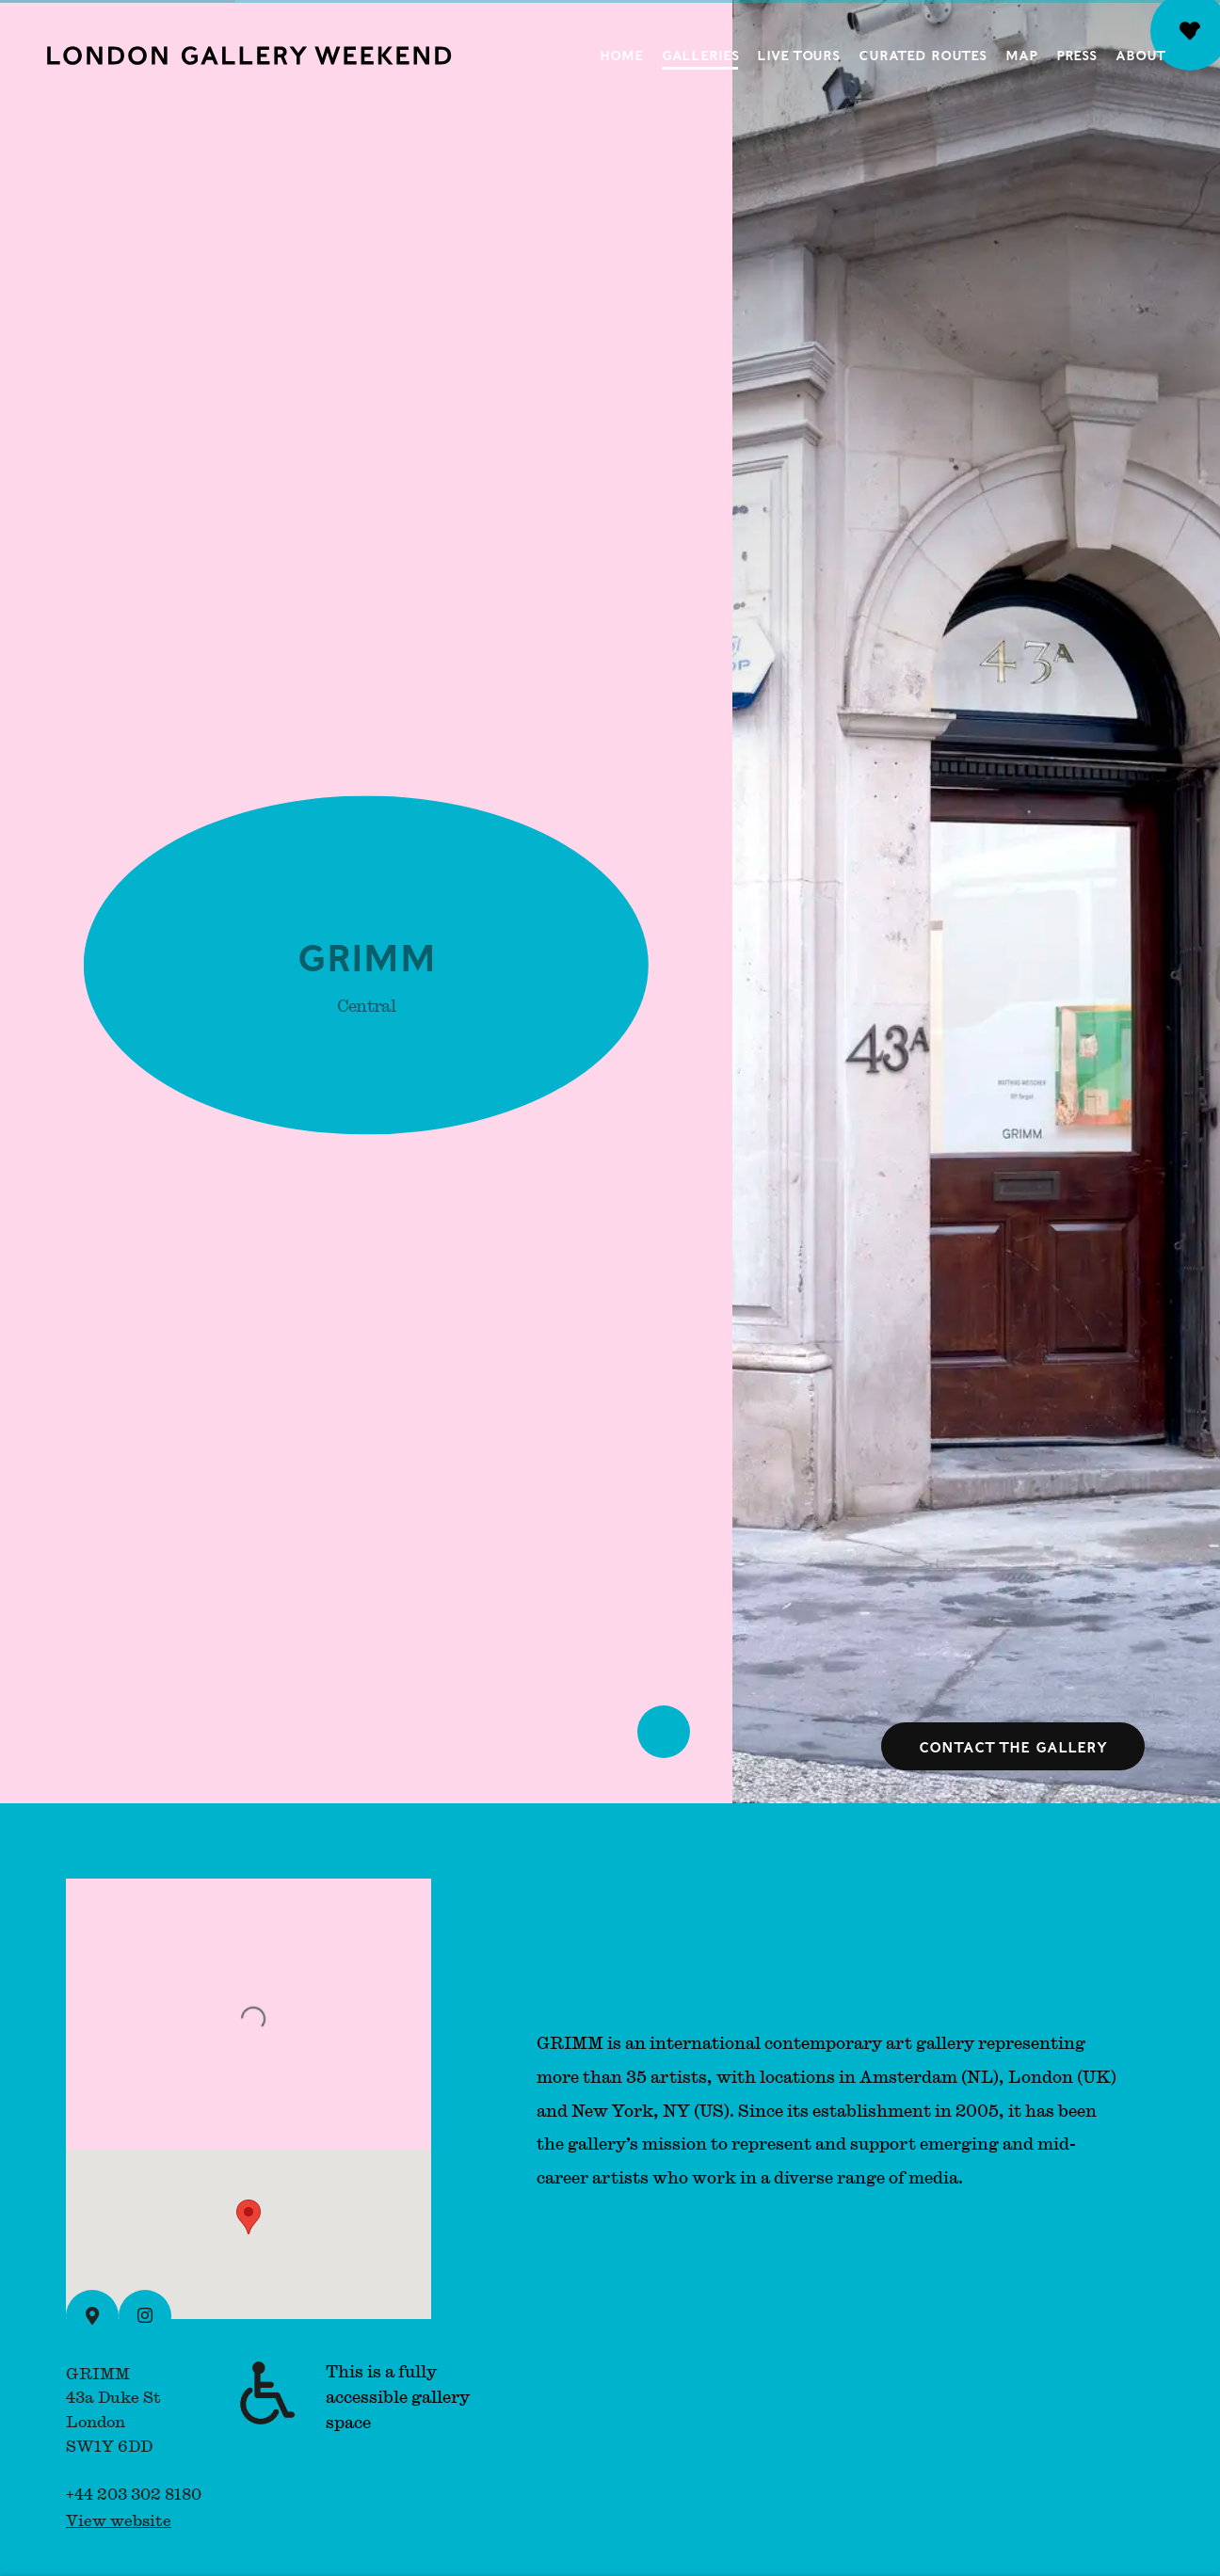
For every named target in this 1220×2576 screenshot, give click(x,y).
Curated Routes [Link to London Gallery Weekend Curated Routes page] (923, 54)
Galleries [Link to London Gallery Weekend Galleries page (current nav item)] (700, 54)
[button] (248, 2217)
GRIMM (366, 959)
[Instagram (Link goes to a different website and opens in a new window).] (145, 2316)
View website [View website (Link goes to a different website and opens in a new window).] (118, 2520)
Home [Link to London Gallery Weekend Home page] (621, 54)
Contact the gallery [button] (1013, 1746)
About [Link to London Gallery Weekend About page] (1140, 54)
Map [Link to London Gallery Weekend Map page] (1021, 54)
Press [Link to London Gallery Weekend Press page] (1076, 54)
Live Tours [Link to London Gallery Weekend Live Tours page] (798, 54)
